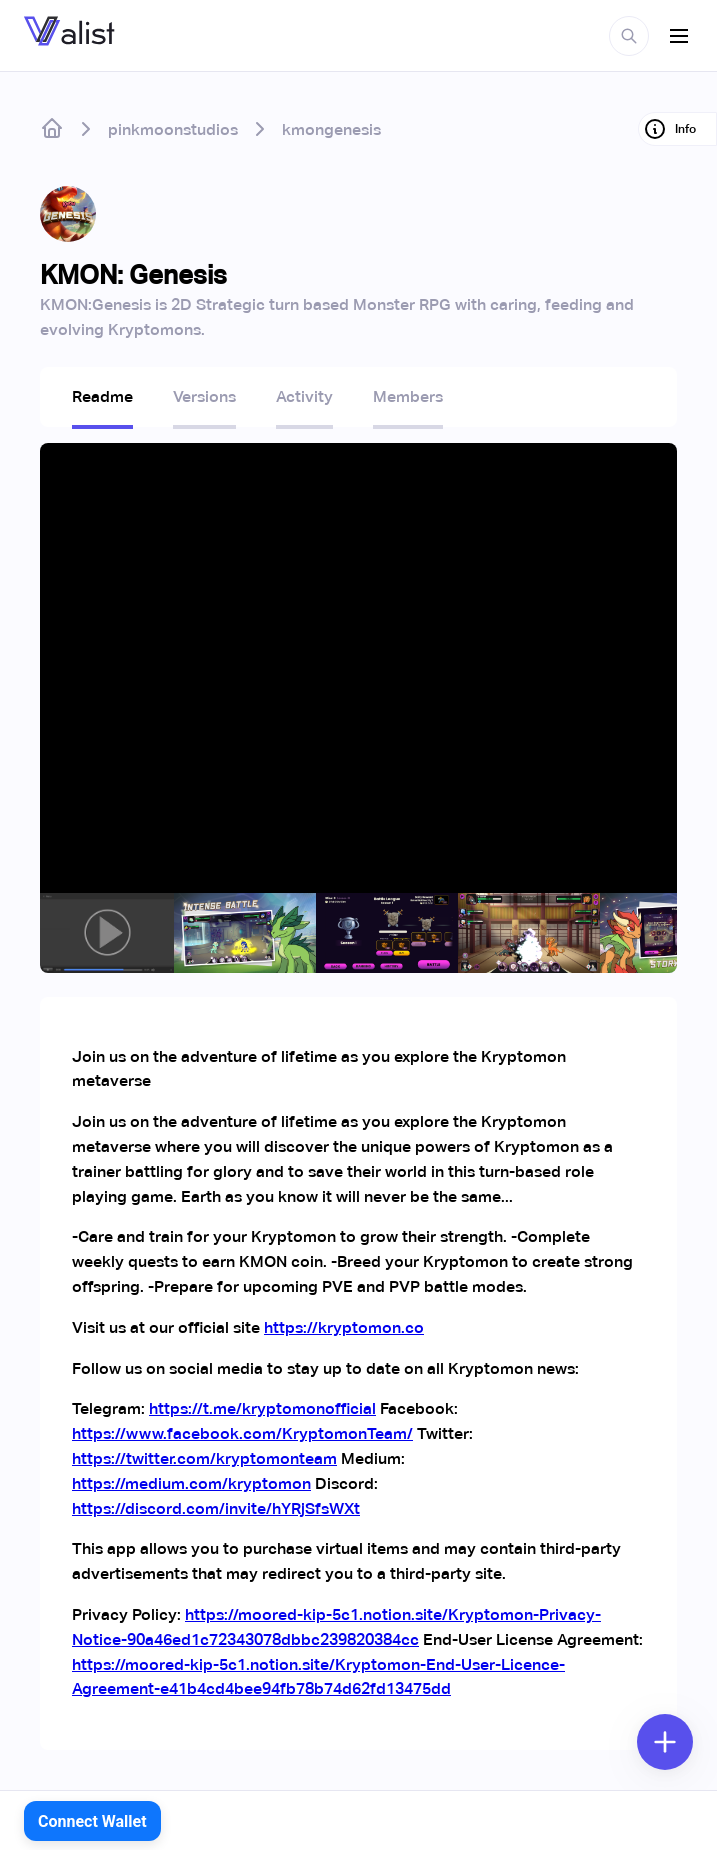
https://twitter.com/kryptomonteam (204, 1458)
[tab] (102, 403)
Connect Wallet (92, 1821)
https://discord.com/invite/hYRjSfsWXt (216, 1508)
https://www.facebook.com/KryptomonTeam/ (242, 1433)
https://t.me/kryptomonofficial (262, 1408)
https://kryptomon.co (344, 1327)
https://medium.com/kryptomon (191, 1483)
